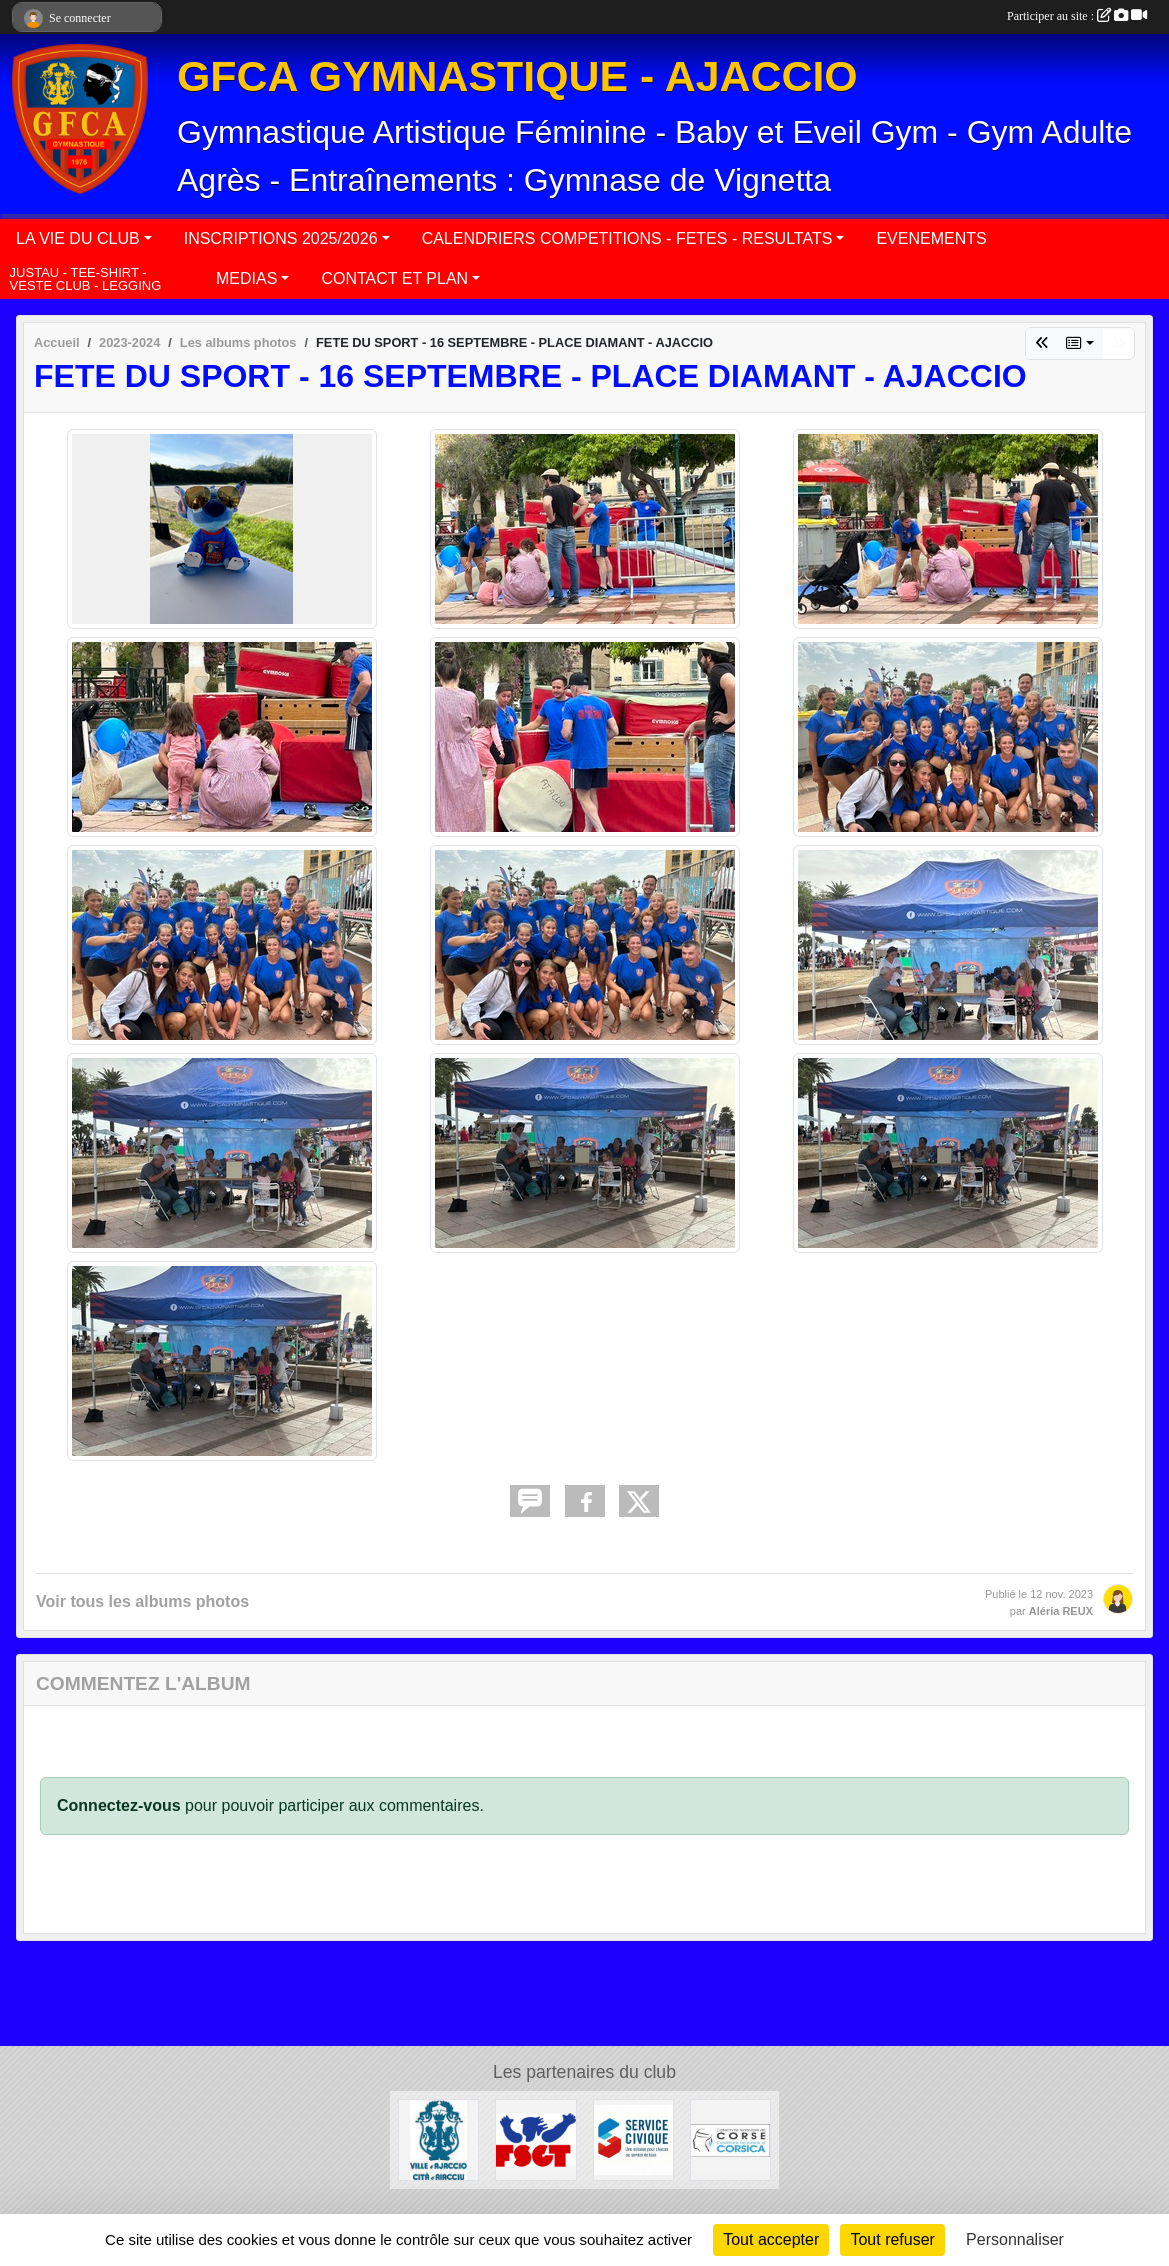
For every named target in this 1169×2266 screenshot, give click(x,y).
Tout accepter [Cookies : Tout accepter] (771, 2239)
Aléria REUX (1061, 1611)
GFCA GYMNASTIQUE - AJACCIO (517, 76)
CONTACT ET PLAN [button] (394, 278)
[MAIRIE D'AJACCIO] (438, 2138)
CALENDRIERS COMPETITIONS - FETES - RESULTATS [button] (627, 238)
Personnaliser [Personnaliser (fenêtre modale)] (1015, 2239)
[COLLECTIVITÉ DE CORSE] (730, 2138)
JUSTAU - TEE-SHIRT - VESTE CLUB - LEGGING (86, 279)
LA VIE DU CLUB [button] (78, 238)
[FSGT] (535, 2138)
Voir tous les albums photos (142, 1601)
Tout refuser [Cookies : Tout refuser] (892, 2239)
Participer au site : (1077, 16)
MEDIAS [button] (246, 278)
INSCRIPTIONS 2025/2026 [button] (281, 238)
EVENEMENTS (931, 238)
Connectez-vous (119, 1805)
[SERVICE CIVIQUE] (633, 2138)
